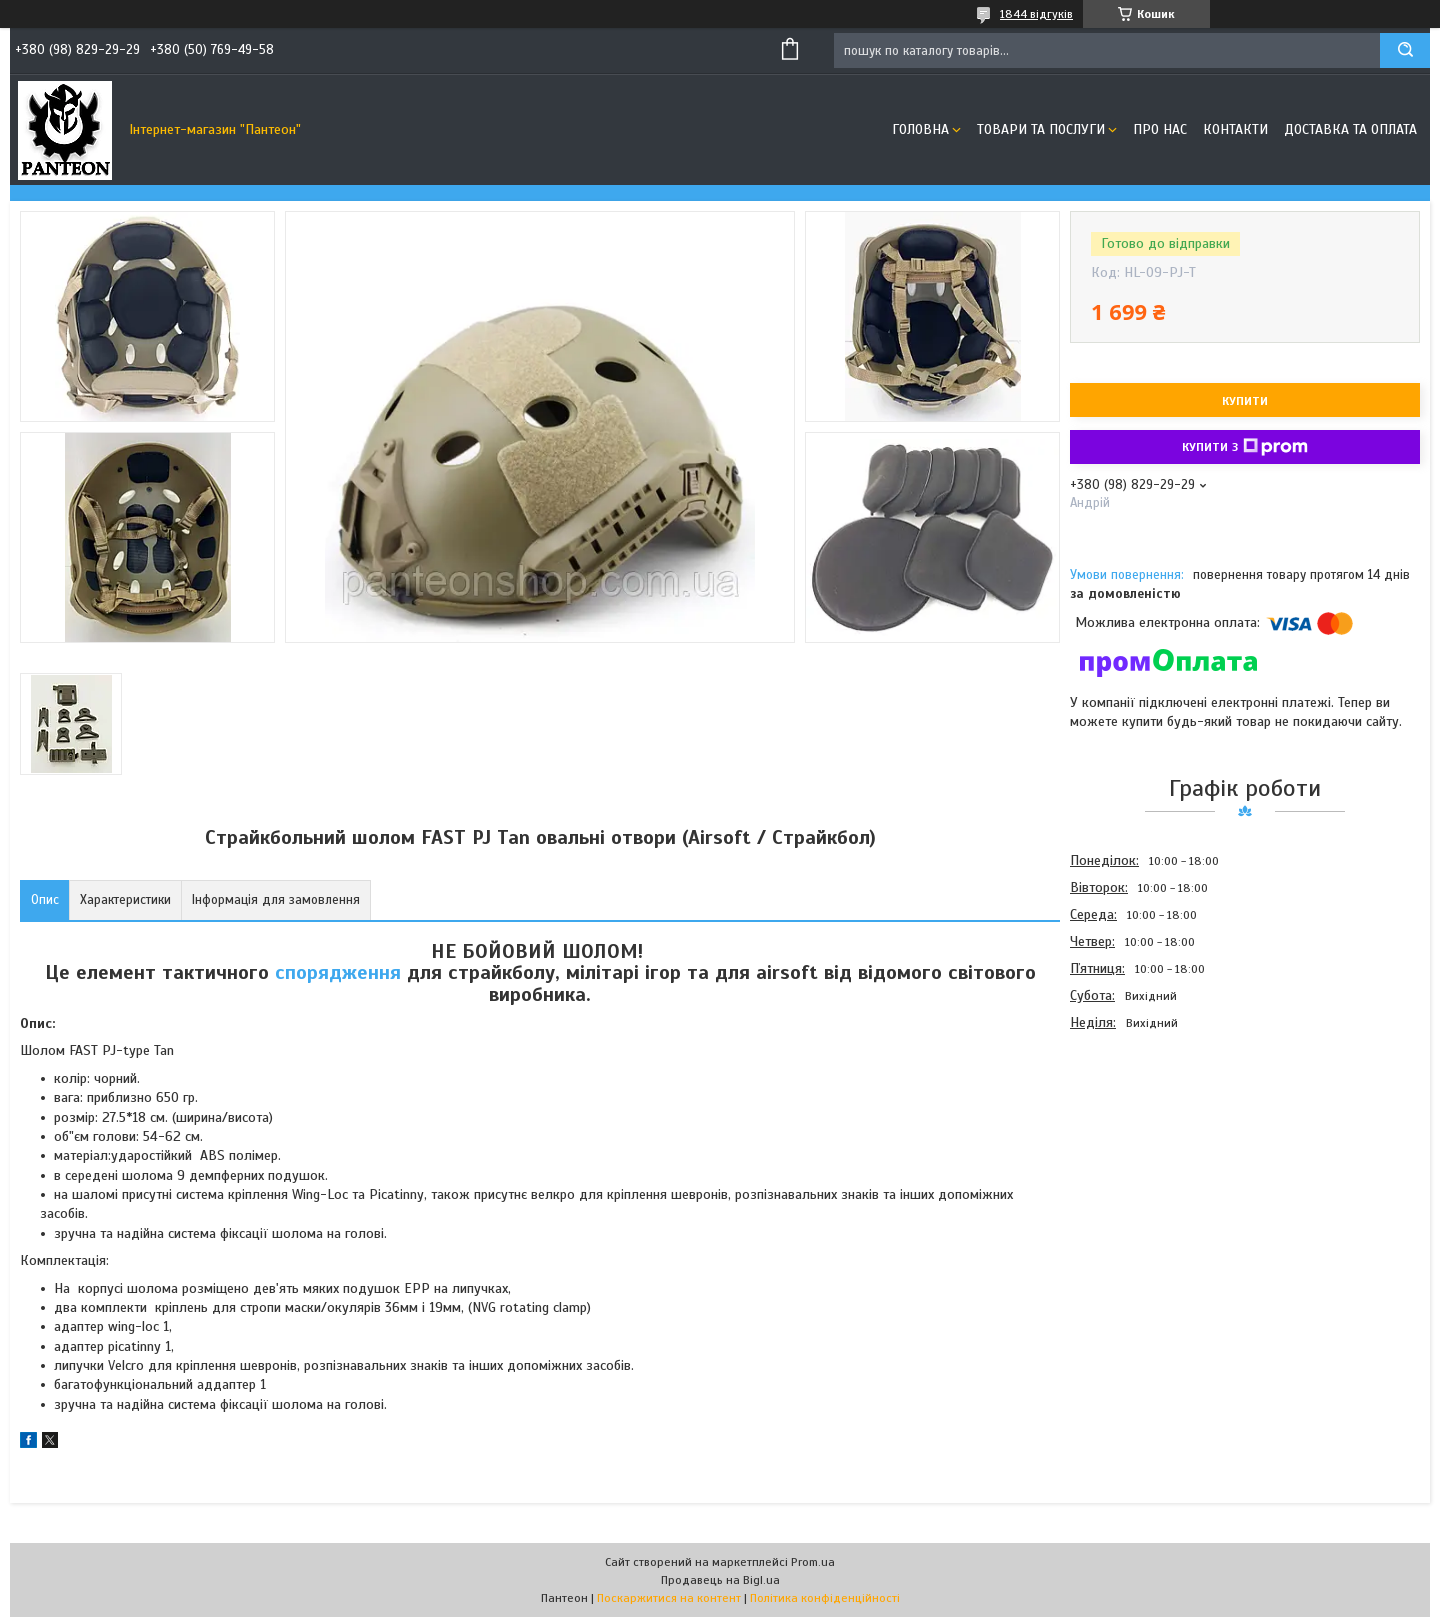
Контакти (1235, 129)
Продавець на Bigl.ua (720, 1580)
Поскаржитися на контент (669, 1598)
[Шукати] (1405, 50)
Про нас (1160, 129)
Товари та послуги (1041, 129)
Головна (920, 129)
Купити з (1245, 447)
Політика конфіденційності (825, 1598)
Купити (1245, 401)
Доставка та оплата (1350, 129)
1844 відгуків (1036, 14)
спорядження (338, 972)
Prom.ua (813, 1562)
